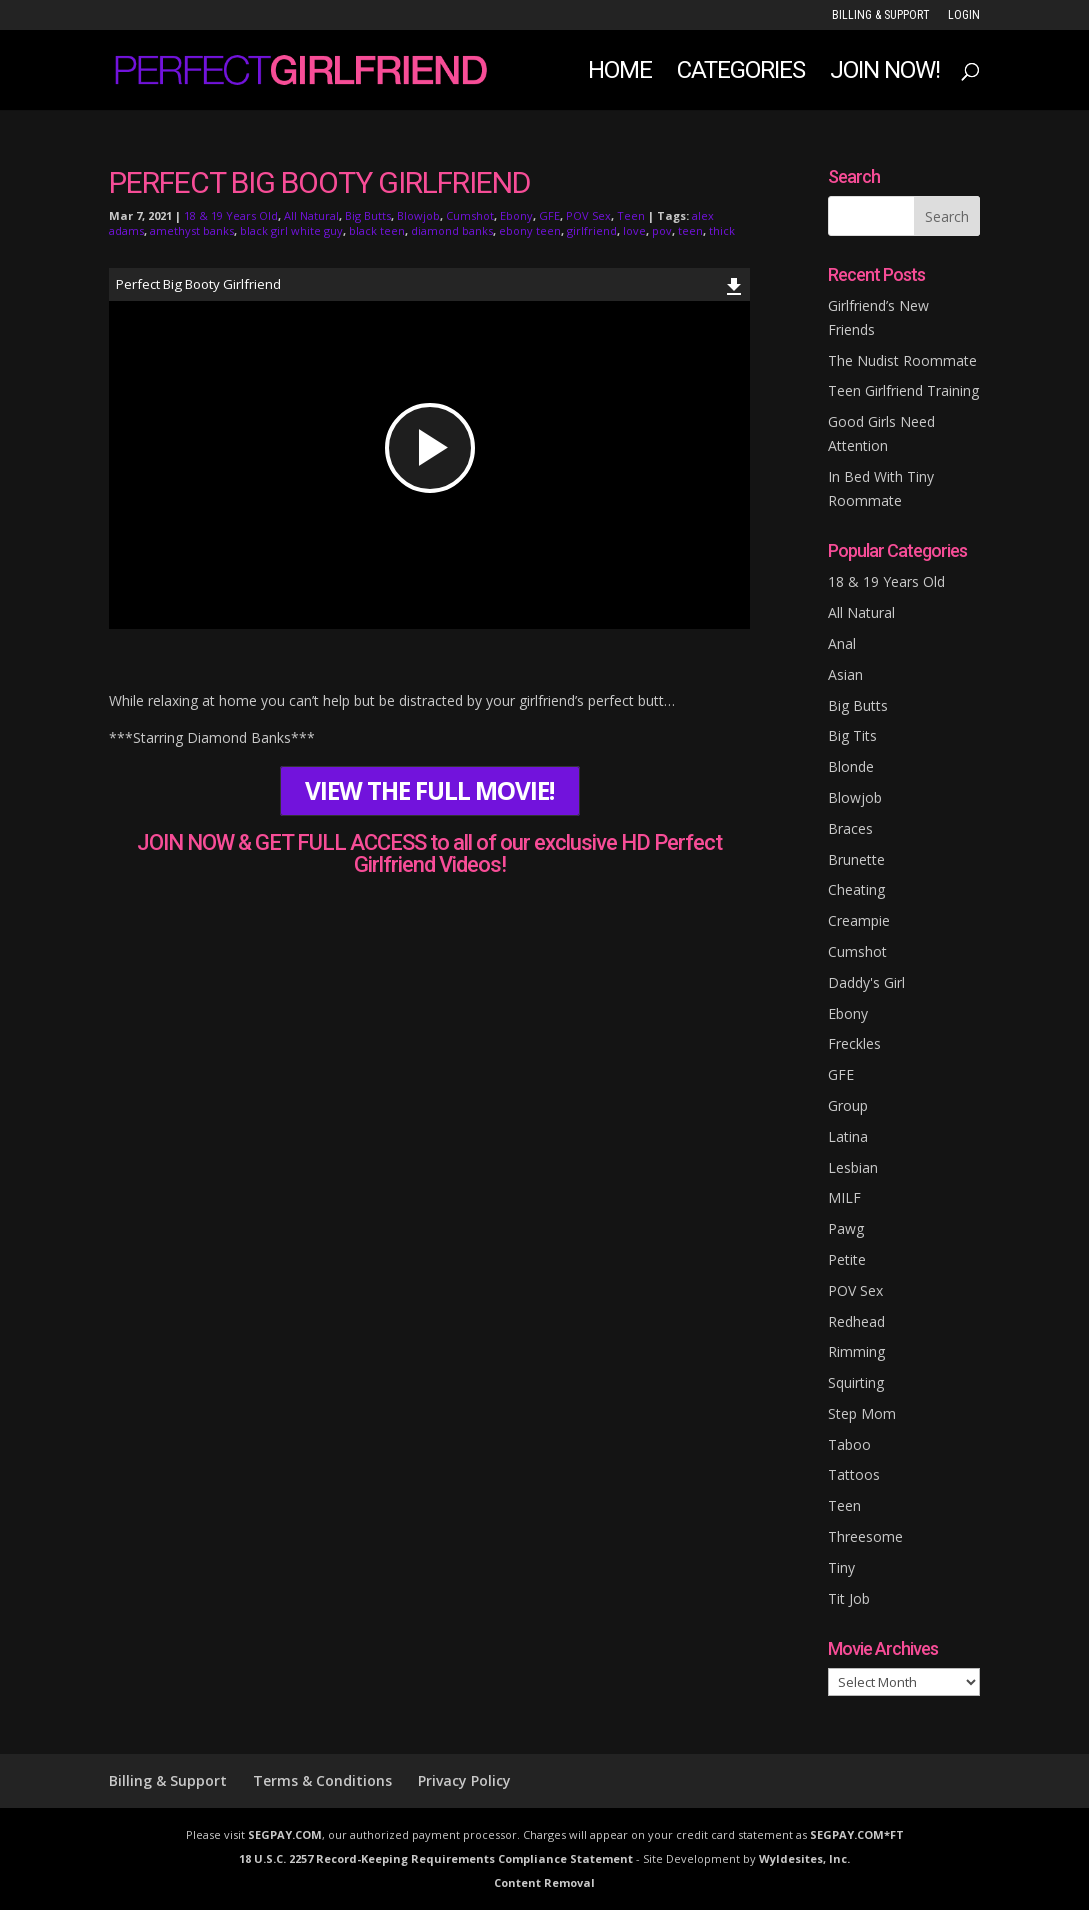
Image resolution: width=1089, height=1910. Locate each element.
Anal (842, 643)
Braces (850, 828)
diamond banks (452, 230)
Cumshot (470, 215)
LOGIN (964, 15)
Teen (631, 215)
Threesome (865, 1536)
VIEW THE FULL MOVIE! (429, 790)
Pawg (846, 1228)
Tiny (841, 1567)
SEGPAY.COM (285, 1834)
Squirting (856, 1382)
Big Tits (852, 735)
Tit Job (849, 1598)
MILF (844, 1197)
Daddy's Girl (866, 982)
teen (690, 230)
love (634, 230)
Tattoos (854, 1474)
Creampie (859, 920)
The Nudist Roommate (902, 360)
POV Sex (588, 215)
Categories (741, 73)
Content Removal (544, 1882)
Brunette (856, 859)
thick (722, 230)
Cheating (856, 889)
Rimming (856, 1351)
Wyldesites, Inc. (804, 1858)
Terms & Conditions (322, 1780)
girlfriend (592, 230)
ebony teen (530, 230)
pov (662, 230)
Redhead (856, 1321)
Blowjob (418, 215)
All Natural (311, 215)
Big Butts (368, 215)
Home (620, 73)
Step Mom (862, 1413)
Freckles (854, 1043)
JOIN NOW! (885, 73)
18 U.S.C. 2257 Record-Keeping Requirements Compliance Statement (436, 1858)
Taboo (849, 1444)
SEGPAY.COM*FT (857, 1834)
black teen (377, 230)
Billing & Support (881, 15)
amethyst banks (192, 230)
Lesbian (853, 1167)
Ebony (516, 215)
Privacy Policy (464, 1780)
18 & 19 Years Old (231, 215)
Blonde (851, 766)
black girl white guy (291, 230)
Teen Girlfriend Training (903, 390)
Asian (845, 674)
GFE (549, 215)
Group (848, 1105)
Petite (847, 1259)
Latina (848, 1136)
